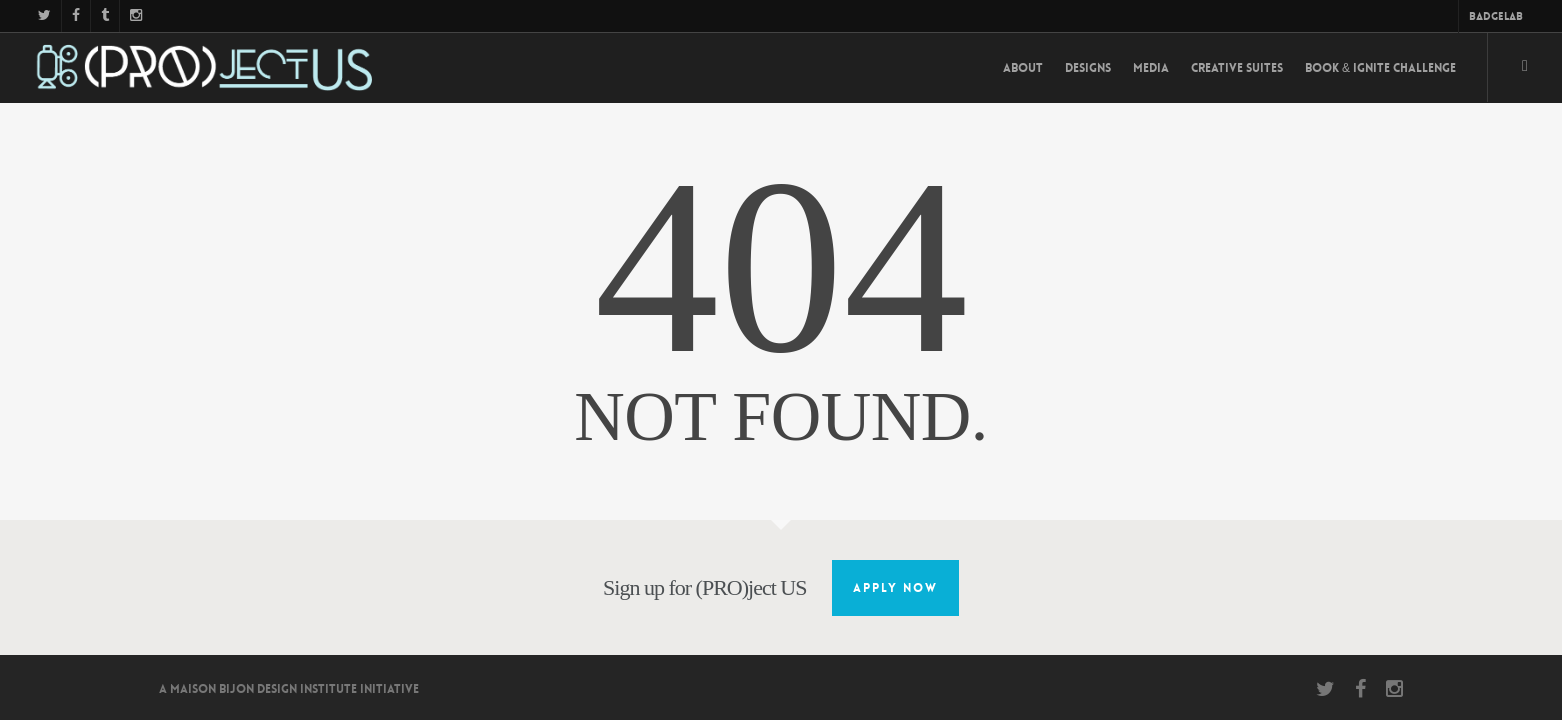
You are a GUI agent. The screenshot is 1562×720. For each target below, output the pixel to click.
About (1023, 68)
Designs (1088, 68)
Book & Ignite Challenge (1380, 68)
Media (1151, 68)
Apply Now (895, 588)
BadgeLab (1496, 16)
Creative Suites (1237, 68)
